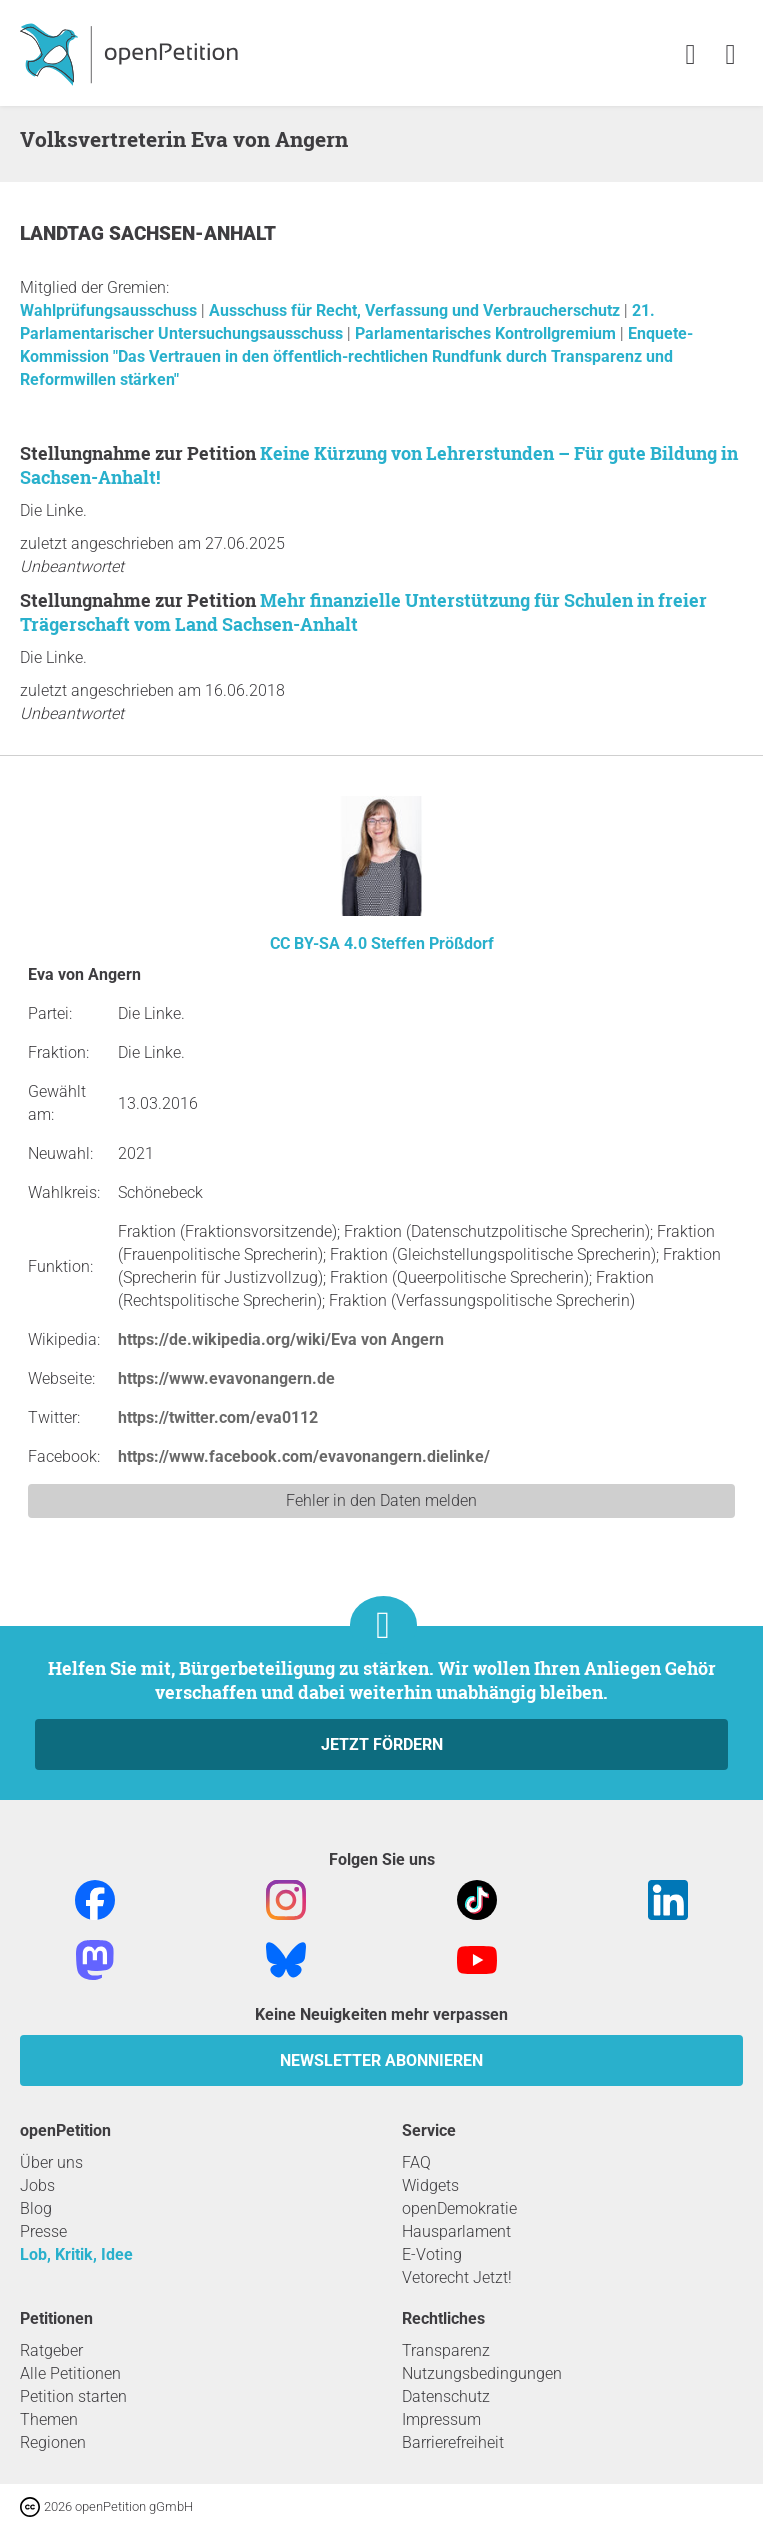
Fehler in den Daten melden (381, 1500)
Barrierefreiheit (453, 2442)
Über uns (51, 2162)
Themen (49, 2419)
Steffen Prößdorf (432, 943)
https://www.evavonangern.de (226, 1378)
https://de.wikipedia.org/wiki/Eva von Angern (281, 1339)
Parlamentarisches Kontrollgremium (487, 333)
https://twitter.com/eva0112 (218, 1417)
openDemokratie (459, 2208)
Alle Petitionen (70, 2373)
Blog (36, 2208)
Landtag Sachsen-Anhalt (148, 233)
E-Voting (432, 2254)
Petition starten (73, 2396)
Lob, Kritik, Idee (76, 2254)
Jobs (37, 2185)
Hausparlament (456, 2231)
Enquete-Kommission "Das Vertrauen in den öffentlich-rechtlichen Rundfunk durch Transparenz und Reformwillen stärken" (356, 356)
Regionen (53, 2442)
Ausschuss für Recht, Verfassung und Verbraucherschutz (416, 310)
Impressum (441, 2419)
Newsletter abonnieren (381, 2060)
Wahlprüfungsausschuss (110, 310)
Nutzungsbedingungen (482, 2373)
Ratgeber (51, 2350)
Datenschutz (446, 2396)
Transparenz (446, 2350)
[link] (730, 55)
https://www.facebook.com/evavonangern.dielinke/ (304, 1456)
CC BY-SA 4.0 (318, 943)
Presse (43, 2231)
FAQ (416, 2162)
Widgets (430, 2185)
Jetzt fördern (382, 1744)
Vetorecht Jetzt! (457, 2277)
